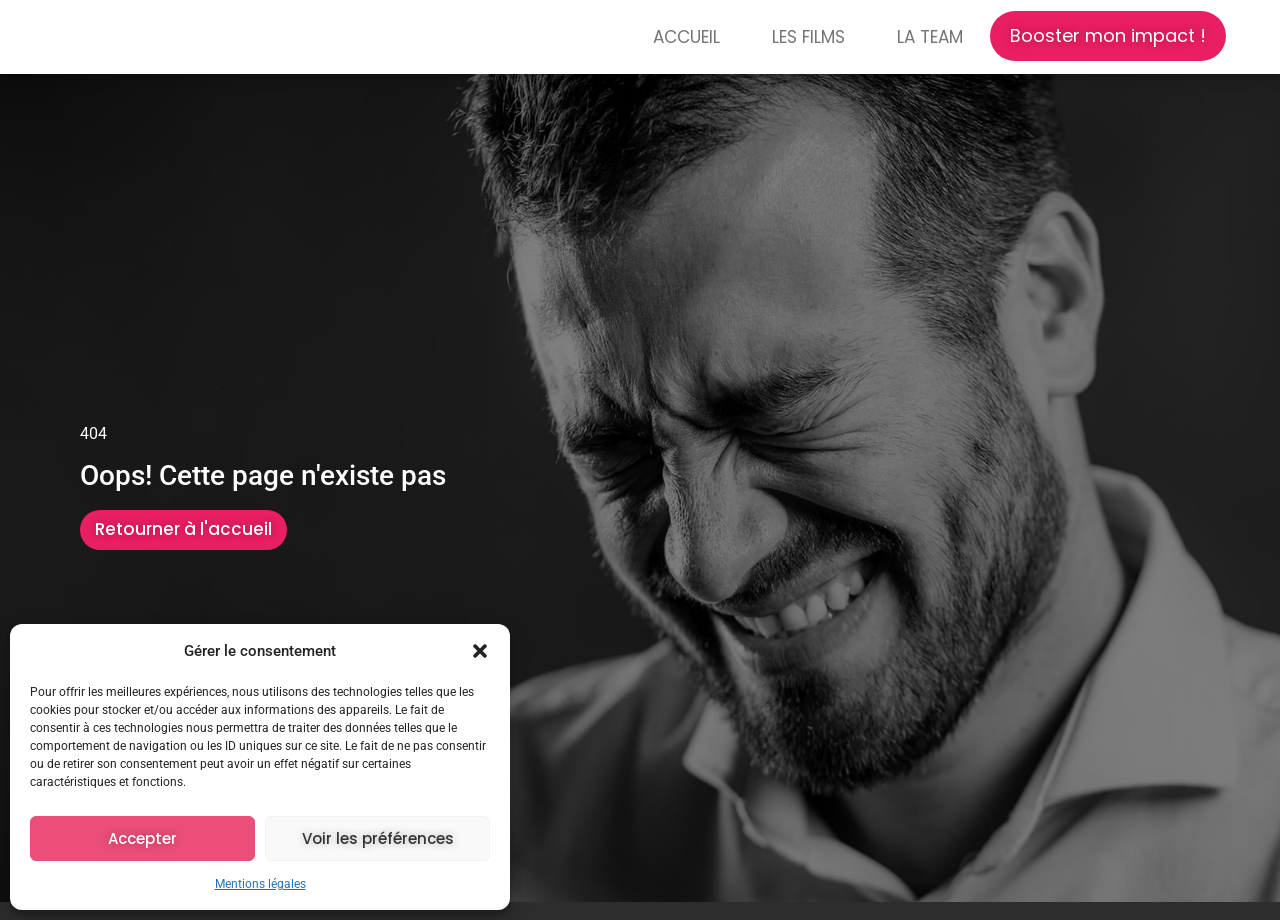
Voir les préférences (378, 838)
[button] (480, 646)
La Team (930, 37)
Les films (808, 37)
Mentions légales (260, 884)
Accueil (686, 37)
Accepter (142, 838)
